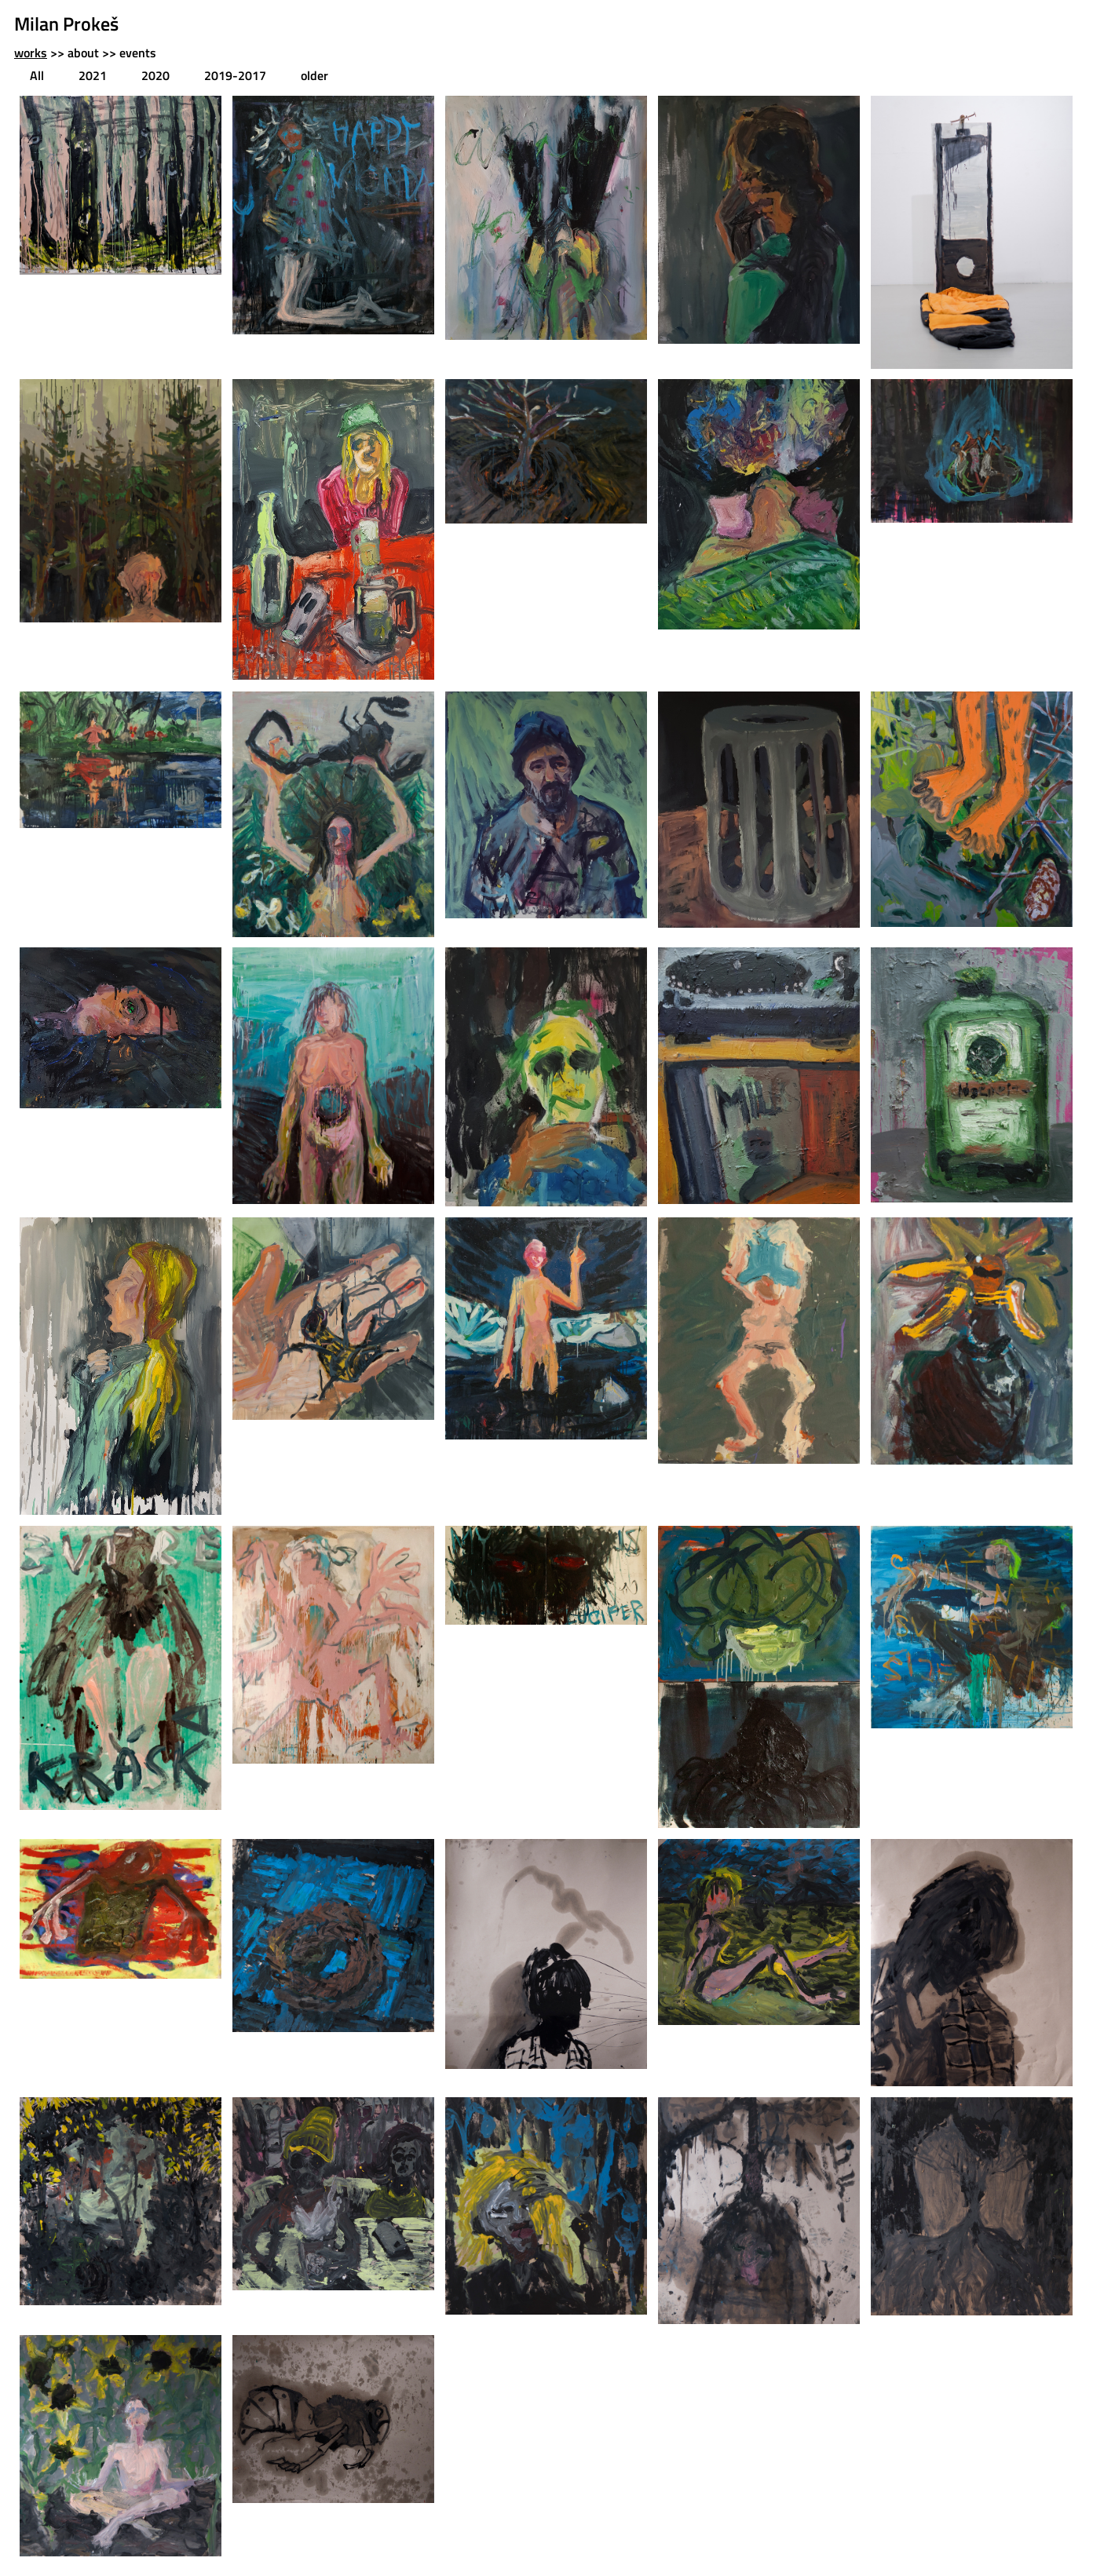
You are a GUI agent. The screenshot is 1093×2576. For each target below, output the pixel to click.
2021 (93, 75)
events (137, 52)
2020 (155, 75)
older (314, 75)
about (83, 52)
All (37, 75)
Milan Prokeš (66, 23)
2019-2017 (235, 75)
